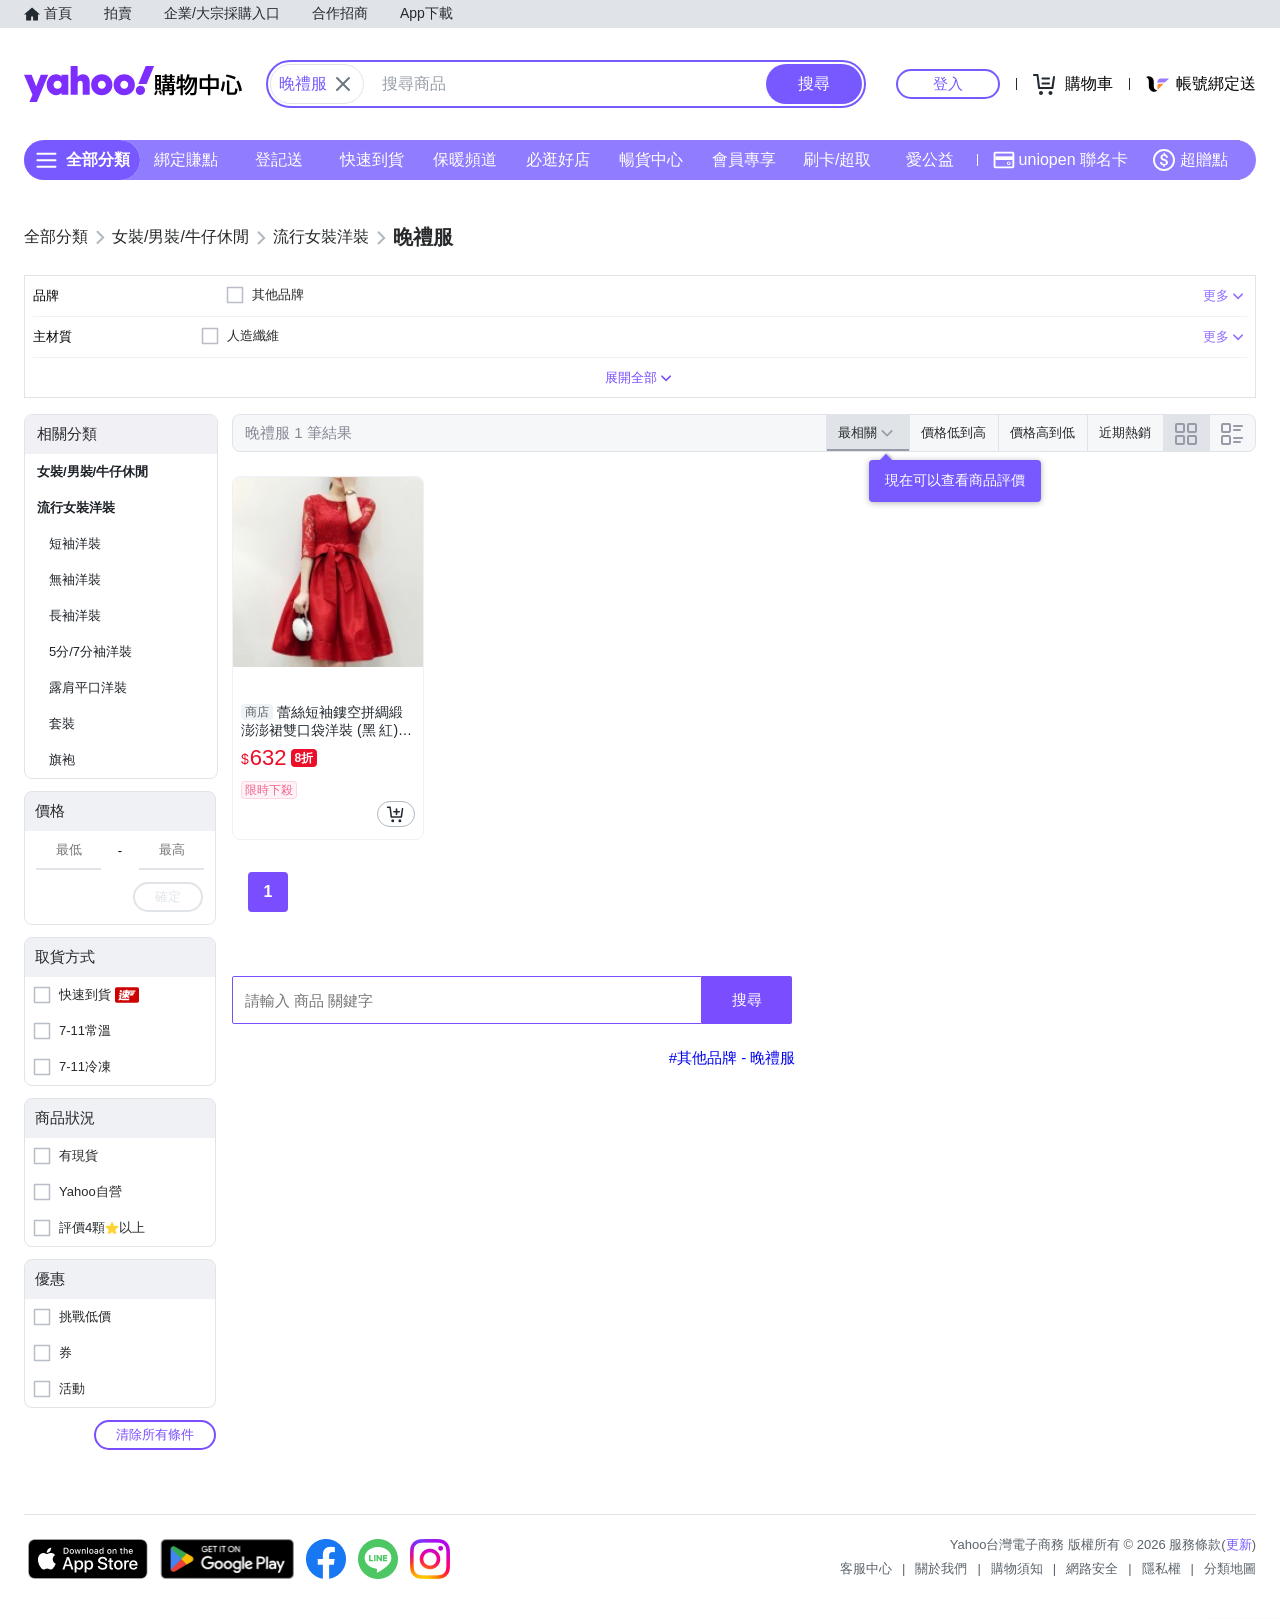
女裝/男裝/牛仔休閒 (92, 471)
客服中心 (866, 1568)
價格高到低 (1042, 432)
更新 (1239, 1544)
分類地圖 (1230, 1568)
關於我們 (941, 1568)
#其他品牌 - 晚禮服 (732, 1057)
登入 (948, 83)
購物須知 (1017, 1568)
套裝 (62, 723)
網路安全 (1092, 1568)
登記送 (279, 159)
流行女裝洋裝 (76, 507)
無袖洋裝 (75, 579)
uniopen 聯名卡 (1060, 160)
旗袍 (62, 759)
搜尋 (747, 999)
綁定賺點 (186, 159)
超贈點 (1190, 160)
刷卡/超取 (837, 159)
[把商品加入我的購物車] (396, 814)
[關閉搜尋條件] (343, 84)
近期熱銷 (1125, 432)
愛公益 (930, 159)
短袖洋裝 (75, 543)
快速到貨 (372, 159)
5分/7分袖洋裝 (90, 651)
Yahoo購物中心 (133, 84)
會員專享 (744, 159)
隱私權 (1161, 1568)
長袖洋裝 (75, 615)
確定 (168, 896)
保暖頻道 (465, 159)
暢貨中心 (651, 159)
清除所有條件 (155, 1434)
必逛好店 (558, 159)
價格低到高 (953, 432)
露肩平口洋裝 (88, 687)
